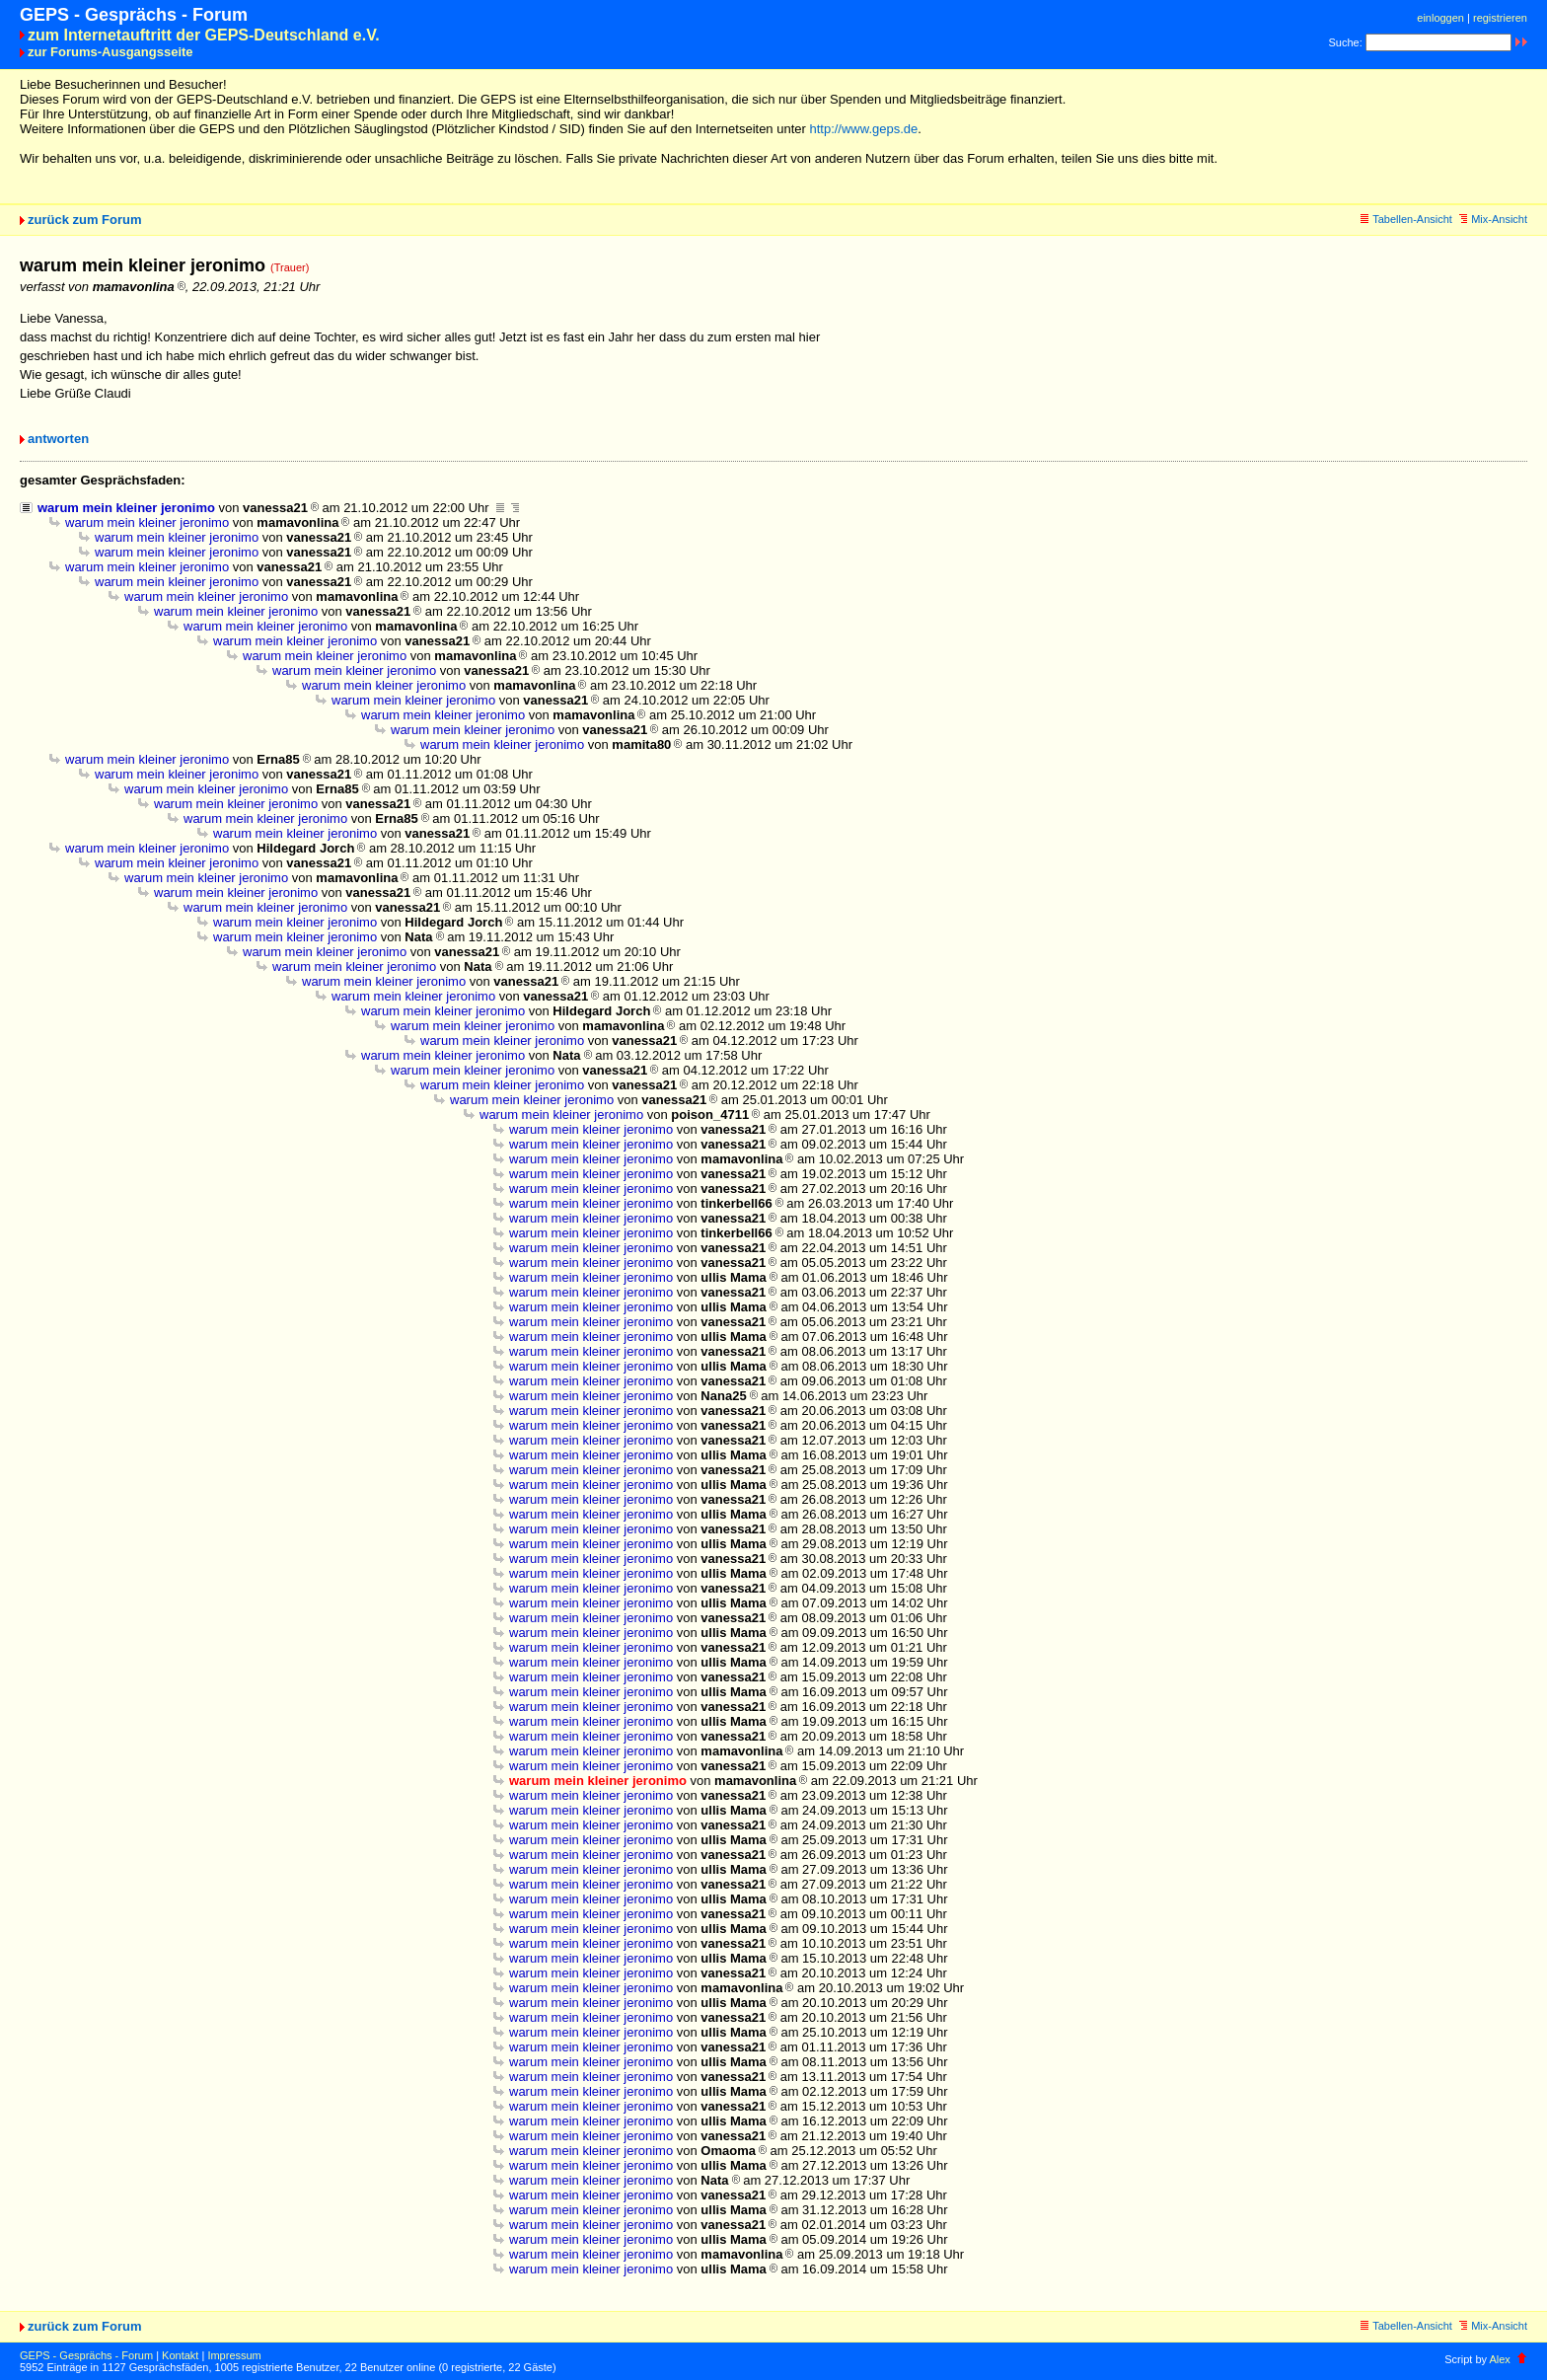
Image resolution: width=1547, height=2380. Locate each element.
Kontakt (180, 2355)
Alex (1499, 2359)
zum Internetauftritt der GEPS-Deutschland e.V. (204, 35)
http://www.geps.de (863, 128)
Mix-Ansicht (1493, 219)
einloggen (1440, 18)
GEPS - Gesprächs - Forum (86, 2355)
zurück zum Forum (85, 219)
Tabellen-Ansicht (1406, 219)
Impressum (233, 2355)
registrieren (1500, 18)
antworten (58, 438)
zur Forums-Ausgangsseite (110, 51)
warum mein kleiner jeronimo (126, 507)
